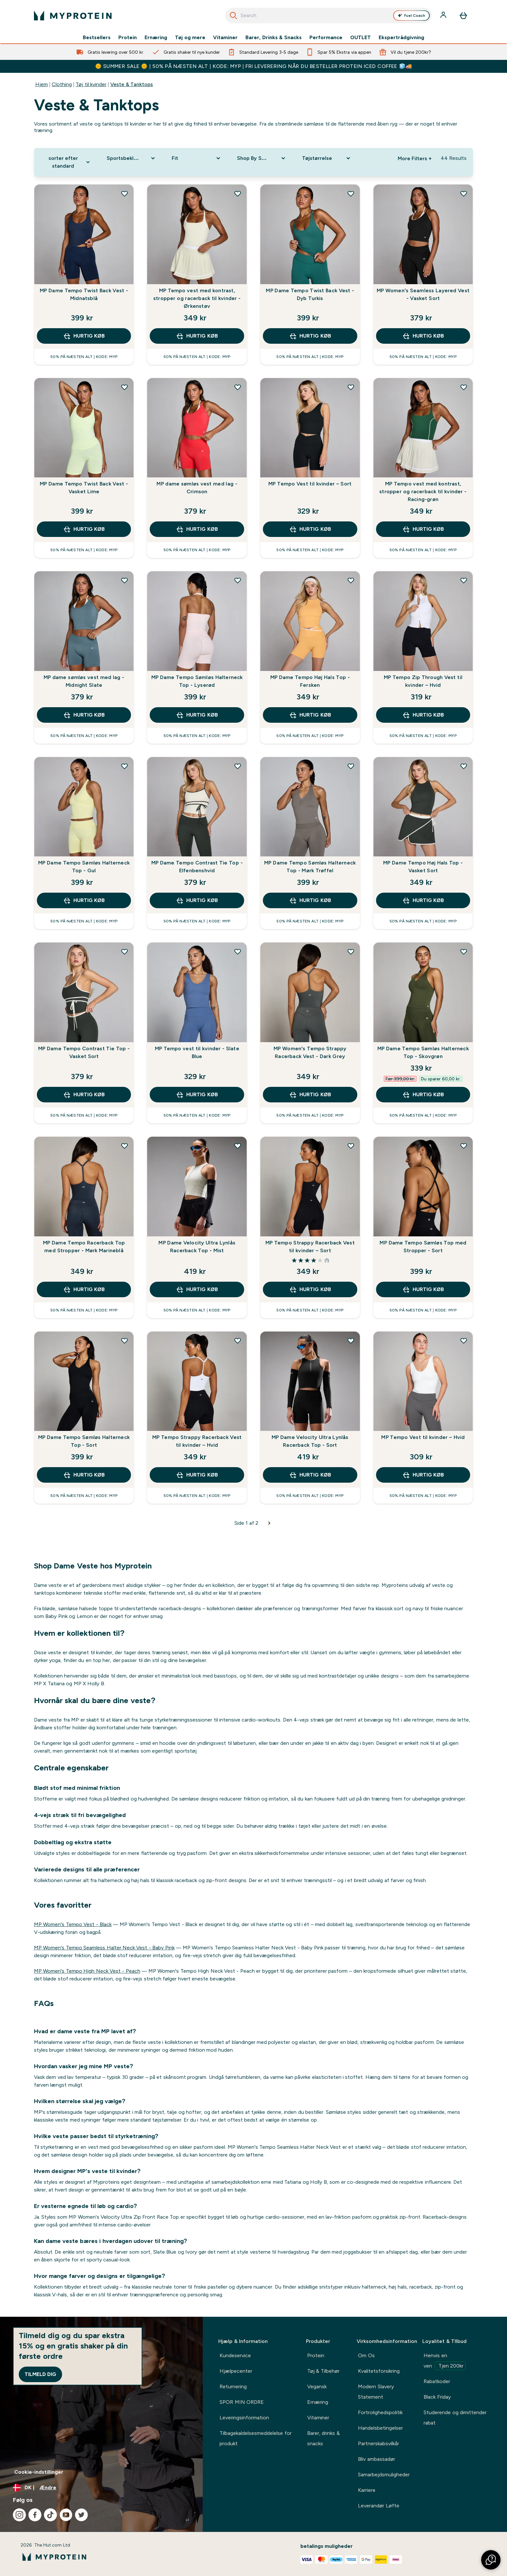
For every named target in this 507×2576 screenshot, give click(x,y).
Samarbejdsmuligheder (384, 2474)
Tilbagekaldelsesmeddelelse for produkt (255, 2438)
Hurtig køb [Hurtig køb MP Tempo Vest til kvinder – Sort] (310, 529)
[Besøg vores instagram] (19, 2514)
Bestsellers (97, 37)
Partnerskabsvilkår (378, 2443)
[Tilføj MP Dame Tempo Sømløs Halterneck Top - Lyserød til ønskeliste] (237, 580)
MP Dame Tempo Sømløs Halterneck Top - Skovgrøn (423, 1052)
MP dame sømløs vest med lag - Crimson (196, 487)
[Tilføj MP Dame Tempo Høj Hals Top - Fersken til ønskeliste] (350, 580)
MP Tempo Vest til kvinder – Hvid (423, 1437)
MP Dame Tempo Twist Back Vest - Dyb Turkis (310, 294)
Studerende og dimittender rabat (455, 2417)
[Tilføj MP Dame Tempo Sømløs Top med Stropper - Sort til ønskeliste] (463, 1145)
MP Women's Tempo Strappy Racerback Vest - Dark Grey (310, 1052)
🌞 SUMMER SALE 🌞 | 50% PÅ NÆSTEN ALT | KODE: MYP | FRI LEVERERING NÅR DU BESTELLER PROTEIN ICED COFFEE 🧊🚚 (253, 66)
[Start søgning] (233, 15)
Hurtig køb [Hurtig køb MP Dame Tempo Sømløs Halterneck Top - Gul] (84, 900)
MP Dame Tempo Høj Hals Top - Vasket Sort (423, 866)
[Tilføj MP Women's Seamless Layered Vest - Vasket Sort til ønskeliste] (463, 193)
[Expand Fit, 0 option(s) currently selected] (196, 158)
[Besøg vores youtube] (65, 2514)
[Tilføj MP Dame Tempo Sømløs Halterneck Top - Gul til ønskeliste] (124, 766)
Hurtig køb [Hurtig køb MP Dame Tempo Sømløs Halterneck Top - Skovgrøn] (423, 1094)
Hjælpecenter (236, 2371)
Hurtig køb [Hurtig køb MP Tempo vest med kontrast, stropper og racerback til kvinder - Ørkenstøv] (197, 336)
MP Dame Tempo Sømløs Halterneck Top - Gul (84, 866)
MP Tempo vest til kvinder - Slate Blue (197, 1052)
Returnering (233, 2386)
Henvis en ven (445, 2361)
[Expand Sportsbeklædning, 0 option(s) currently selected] (131, 158)
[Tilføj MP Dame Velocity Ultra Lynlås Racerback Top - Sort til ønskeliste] (350, 1340)
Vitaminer (225, 37)
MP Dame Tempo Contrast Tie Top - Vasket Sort (84, 1052)
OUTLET (360, 37)
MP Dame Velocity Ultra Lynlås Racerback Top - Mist (196, 1246)
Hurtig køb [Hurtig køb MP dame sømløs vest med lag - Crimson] (197, 529)
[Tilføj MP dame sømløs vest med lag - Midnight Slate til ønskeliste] (124, 580)
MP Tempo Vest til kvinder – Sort (309, 483)
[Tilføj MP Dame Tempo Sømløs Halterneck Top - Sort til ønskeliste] (124, 1340)
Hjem (41, 84)
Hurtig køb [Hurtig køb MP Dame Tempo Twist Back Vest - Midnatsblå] (84, 336)
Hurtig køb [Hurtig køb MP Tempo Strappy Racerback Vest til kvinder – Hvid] (197, 1475)
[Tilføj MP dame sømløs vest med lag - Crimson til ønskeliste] (237, 387)
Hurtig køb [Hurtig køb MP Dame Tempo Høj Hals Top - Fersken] (310, 715)
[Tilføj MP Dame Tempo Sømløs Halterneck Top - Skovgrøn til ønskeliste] (463, 951)
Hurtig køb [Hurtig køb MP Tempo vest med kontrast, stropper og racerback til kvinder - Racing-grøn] (423, 529)
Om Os (366, 2355)
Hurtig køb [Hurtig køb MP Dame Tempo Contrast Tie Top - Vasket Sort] (84, 1094)
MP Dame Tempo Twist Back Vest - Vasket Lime (84, 487)
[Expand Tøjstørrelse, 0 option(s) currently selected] (327, 158)
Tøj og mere (190, 37)
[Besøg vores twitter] (81, 2514)
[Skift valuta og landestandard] (101, 2488)
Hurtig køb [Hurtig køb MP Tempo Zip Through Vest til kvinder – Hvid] (423, 715)
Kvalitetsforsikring (379, 2371)
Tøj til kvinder (91, 84)
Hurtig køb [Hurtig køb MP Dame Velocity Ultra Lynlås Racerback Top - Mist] (197, 1289)
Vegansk (317, 2386)
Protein (127, 37)
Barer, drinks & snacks (323, 2438)
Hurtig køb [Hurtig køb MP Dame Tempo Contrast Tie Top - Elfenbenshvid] (197, 900)
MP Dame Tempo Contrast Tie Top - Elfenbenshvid (197, 866)
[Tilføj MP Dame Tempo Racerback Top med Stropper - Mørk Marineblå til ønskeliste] (124, 1145)
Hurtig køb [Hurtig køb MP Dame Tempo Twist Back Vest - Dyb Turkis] (310, 336)
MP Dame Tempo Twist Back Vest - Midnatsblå (84, 294)
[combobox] (328, 15)
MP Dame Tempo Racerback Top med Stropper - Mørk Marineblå (84, 1246)
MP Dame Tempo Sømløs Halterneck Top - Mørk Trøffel (310, 866)
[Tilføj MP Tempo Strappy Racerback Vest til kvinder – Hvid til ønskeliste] (237, 1340)
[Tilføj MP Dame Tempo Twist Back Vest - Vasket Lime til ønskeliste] (124, 387)
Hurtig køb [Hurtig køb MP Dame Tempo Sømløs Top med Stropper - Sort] (423, 1289)
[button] (491, 2560)
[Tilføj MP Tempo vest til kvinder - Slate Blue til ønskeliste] (237, 951)
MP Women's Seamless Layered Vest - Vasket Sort (423, 294)
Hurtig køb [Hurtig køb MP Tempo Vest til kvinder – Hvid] (423, 1475)
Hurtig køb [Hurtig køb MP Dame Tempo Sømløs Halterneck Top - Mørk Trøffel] (310, 900)
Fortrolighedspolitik (380, 2412)
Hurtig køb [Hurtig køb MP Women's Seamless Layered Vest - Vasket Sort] (423, 336)
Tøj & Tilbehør (323, 2371)
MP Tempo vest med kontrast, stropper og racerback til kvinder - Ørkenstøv (197, 298)
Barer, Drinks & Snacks (273, 37)
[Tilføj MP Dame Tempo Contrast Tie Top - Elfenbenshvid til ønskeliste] (237, 766)
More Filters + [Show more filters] (415, 158)
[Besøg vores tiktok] (50, 2514)
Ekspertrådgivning (401, 37)
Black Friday (437, 2397)
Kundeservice (235, 2355)
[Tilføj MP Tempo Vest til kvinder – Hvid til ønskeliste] (463, 1340)
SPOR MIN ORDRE (242, 2402)
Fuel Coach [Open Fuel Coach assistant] (412, 15)
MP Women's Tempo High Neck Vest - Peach (87, 1971)
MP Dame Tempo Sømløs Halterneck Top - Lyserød (197, 681)
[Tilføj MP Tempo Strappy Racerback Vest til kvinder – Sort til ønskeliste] (350, 1145)
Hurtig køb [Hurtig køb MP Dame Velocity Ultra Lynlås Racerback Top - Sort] (310, 1475)
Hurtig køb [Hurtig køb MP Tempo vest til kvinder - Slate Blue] (197, 1094)
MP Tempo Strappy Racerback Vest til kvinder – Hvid (197, 1441)
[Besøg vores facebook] (34, 2514)
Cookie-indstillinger (38, 2472)
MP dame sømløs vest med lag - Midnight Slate (84, 681)
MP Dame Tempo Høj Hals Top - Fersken (310, 681)
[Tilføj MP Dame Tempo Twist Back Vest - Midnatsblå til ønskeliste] (124, 193)
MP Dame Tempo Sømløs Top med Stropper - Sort (423, 1246)
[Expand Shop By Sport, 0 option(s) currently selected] (262, 158)
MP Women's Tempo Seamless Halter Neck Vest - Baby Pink (104, 1947)
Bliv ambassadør (376, 2459)
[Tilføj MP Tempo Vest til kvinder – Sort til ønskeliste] (350, 387)
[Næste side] (269, 1523)
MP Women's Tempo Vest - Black (73, 1924)
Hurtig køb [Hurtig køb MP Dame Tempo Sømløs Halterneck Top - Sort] (84, 1475)
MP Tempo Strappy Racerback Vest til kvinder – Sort (310, 1246)
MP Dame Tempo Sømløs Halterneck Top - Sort (84, 1441)
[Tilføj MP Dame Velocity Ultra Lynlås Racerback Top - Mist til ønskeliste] (237, 1145)
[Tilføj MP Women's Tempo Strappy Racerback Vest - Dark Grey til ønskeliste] (350, 951)
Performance (325, 37)
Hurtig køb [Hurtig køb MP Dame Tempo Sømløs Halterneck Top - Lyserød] (197, 715)
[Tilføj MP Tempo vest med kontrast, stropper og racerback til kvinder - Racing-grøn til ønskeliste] (463, 387)
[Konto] (444, 15)
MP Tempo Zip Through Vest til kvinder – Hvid (423, 681)
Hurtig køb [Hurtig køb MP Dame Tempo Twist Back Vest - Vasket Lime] (84, 529)
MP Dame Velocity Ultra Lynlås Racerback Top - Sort (310, 1441)
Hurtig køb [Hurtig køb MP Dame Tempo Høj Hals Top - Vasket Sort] (423, 900)
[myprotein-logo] (73, 15)
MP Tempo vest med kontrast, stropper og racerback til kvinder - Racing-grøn (423, 491)
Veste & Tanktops (131, 84)
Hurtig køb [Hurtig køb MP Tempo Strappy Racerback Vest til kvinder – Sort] (310, 1289)
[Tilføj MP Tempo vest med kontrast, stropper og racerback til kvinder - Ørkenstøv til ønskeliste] (237, 193)
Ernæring (156, 37)
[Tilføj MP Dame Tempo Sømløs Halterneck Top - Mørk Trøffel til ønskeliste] (350, 766)
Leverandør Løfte (378, 2505)
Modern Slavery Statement (376, 2392)
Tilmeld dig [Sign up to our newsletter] (40, 2374)
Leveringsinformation (244, 2417)
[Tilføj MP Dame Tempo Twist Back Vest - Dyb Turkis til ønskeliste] (350, 193)
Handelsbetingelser (380, 2428)
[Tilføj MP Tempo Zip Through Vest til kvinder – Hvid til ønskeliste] (463, 580)
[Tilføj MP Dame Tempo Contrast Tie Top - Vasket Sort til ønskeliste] (124, 951)
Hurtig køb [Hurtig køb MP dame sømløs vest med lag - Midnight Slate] (84, 715)
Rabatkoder (437, 2381)
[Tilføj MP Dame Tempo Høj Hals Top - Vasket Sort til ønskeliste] (463, 766)
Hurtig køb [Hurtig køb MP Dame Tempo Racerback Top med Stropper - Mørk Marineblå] (84, 1289)
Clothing (62, 84)
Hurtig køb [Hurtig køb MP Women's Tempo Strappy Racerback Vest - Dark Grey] (310, 1094)
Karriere (366, 2490)
